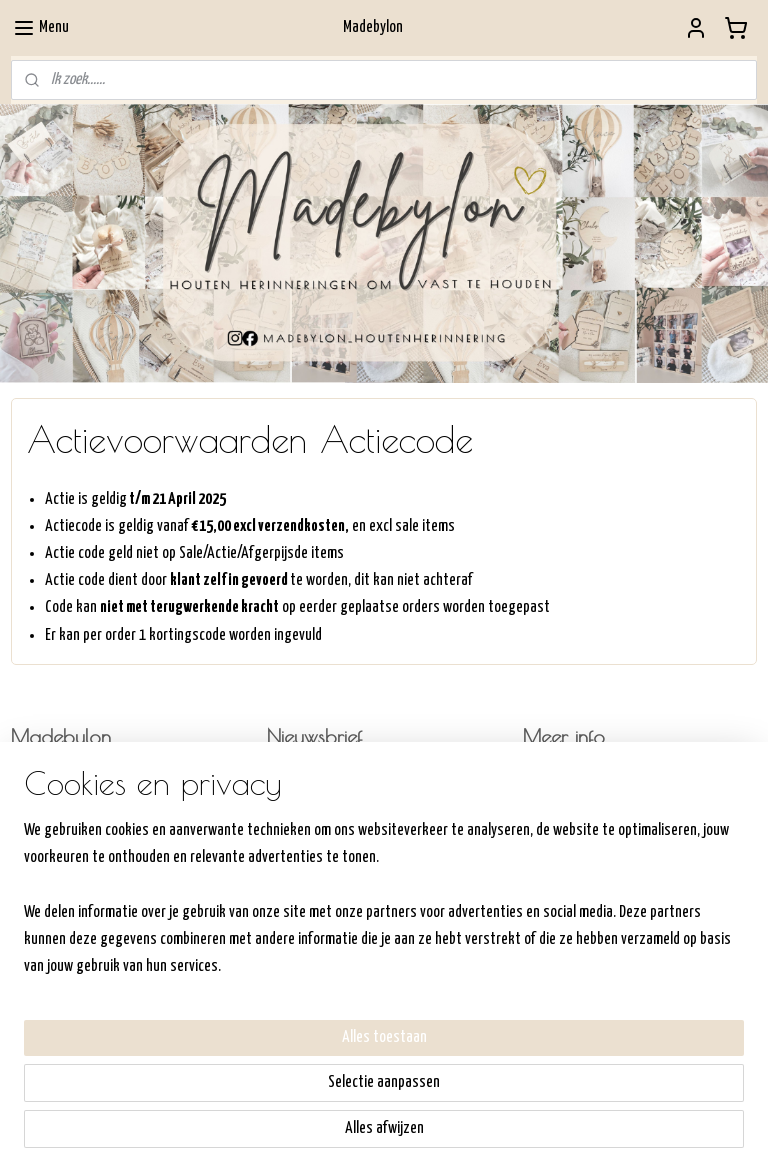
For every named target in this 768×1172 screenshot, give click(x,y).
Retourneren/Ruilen (574, 834)
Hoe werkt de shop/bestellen (602, 782)
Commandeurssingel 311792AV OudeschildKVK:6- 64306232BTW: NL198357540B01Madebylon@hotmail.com (77, 833)
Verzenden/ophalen (574, 808)
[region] (252, 1051)
